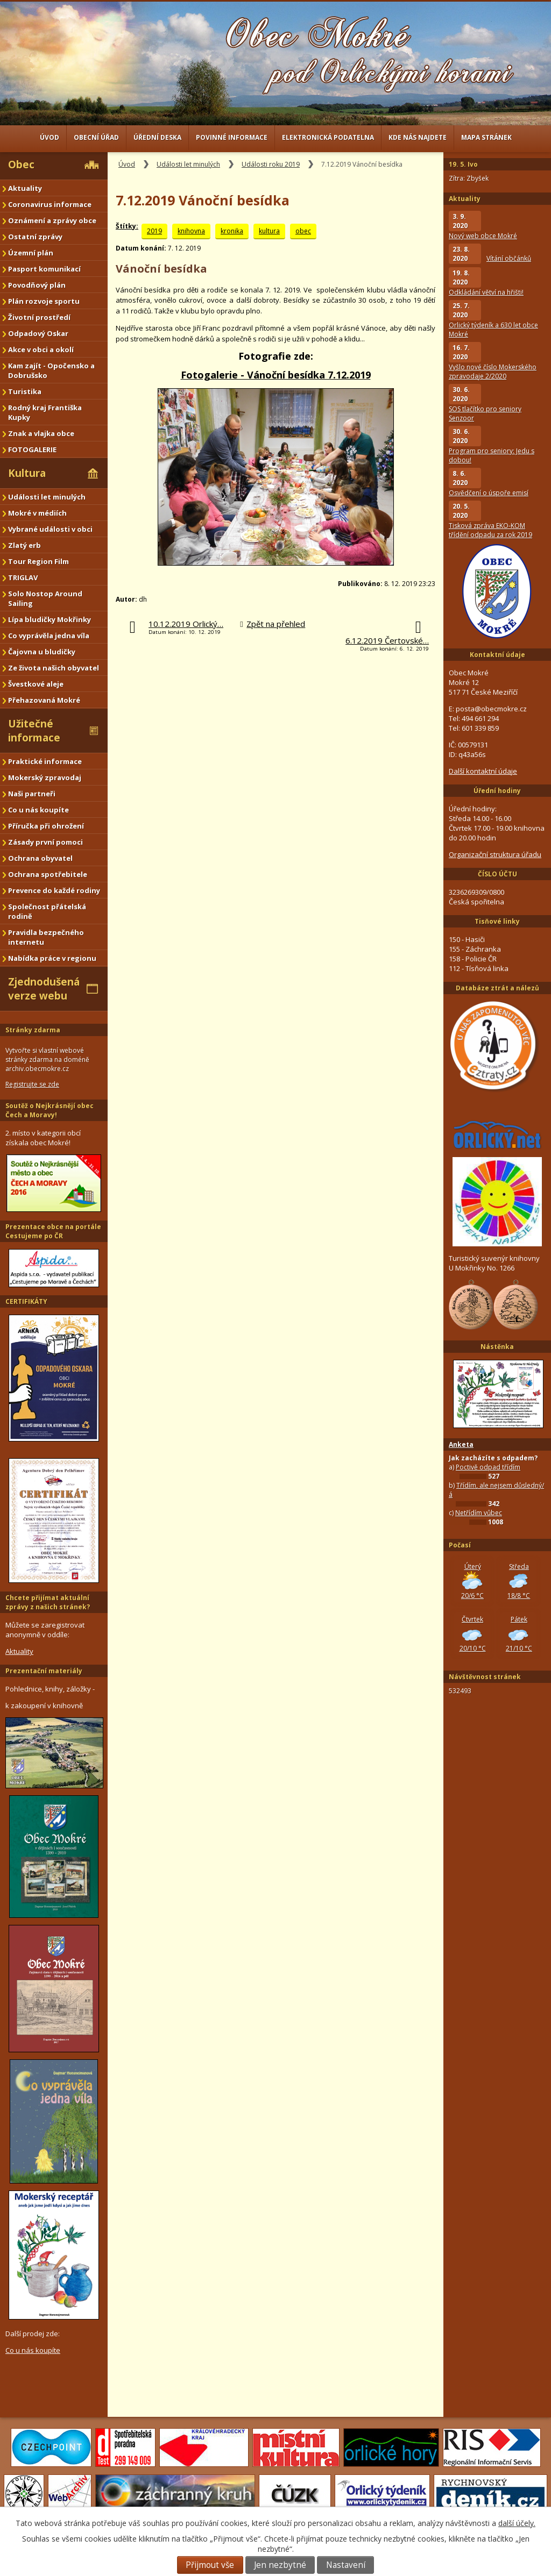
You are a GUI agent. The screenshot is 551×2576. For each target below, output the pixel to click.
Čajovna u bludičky (41, 652)
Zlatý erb (24, 545)
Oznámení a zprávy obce (52, 220)
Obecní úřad (96, 137)
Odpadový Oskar (38, 333)
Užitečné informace (34, 731)
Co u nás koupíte (38, 810)
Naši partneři (31, 793)
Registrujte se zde (32, 1084)
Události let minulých (188, 164)
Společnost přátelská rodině (47, 911)
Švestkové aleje (35, 684)
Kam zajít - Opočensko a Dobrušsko (51, 370)
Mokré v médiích (37, 513)
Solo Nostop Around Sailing (45, 598)
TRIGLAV (23, 577)
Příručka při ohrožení (46, 826)
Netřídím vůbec (478, 1512)
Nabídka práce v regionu (52, 958)
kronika (232, 231)
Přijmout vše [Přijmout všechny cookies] (210, 2565)
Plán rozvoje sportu (44, 301)
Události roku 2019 (271, 164)
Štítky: (127, 226)
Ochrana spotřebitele (47, 874)
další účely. (516, 2523)
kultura (269, 231)
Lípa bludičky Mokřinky (49, 619)
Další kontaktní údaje (483, 771)
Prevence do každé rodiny (54, 890)
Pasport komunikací (44, 269)
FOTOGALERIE (32, 449)
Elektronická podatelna (328, 137)
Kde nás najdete (417, 137)
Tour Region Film (38, 561)
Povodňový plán (37, 285)
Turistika (24, 391)
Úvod (49, 137)
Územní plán (30, 253)
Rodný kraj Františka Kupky (45, 412)
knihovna (191, 231)
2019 (154, 231)
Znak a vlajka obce (41, 433)
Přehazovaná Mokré (44, 700)
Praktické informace (45, 761)
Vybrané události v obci (50, 529)
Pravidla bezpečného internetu (46, 937)
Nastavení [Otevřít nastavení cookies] (345, 2565)
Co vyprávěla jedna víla (48, 635)
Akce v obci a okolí (41, 349)
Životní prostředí (39, 317)
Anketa (461, 1444)
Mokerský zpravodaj (44, 777)
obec (303, 231)
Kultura (27, 473)
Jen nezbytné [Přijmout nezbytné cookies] (280, 2565)
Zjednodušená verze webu (44, 989)
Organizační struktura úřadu (495, 854)
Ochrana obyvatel (40, 858)
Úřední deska (157, 137)
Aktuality (25, 188)
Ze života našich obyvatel (53, 668)
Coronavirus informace (49, 204)
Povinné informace (231, 137)
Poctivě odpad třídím (488, 1467)
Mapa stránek (486, 137)
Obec (21, 165)
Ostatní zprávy (35, 236)
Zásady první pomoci (45, 842)
